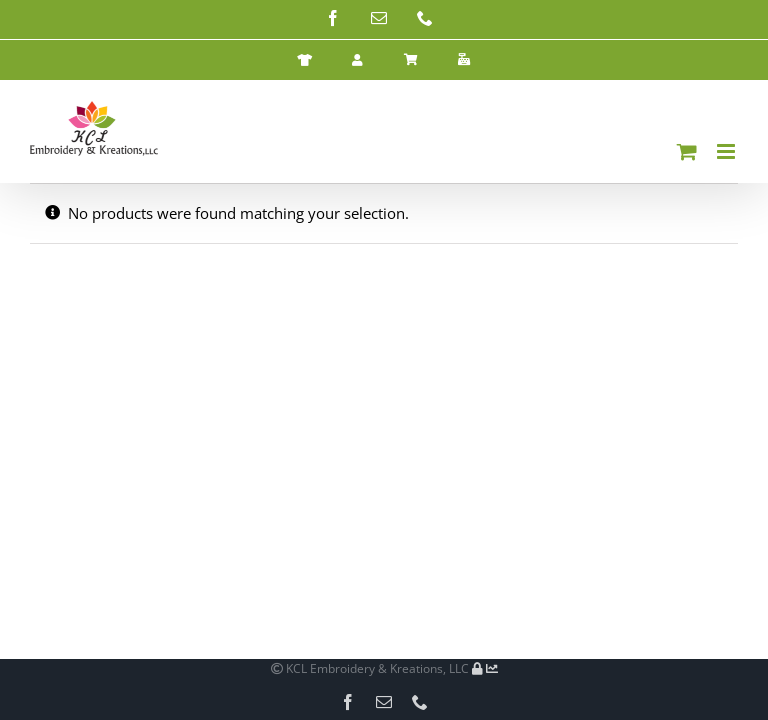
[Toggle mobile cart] (687, 151)
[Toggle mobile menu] (727, 151)
